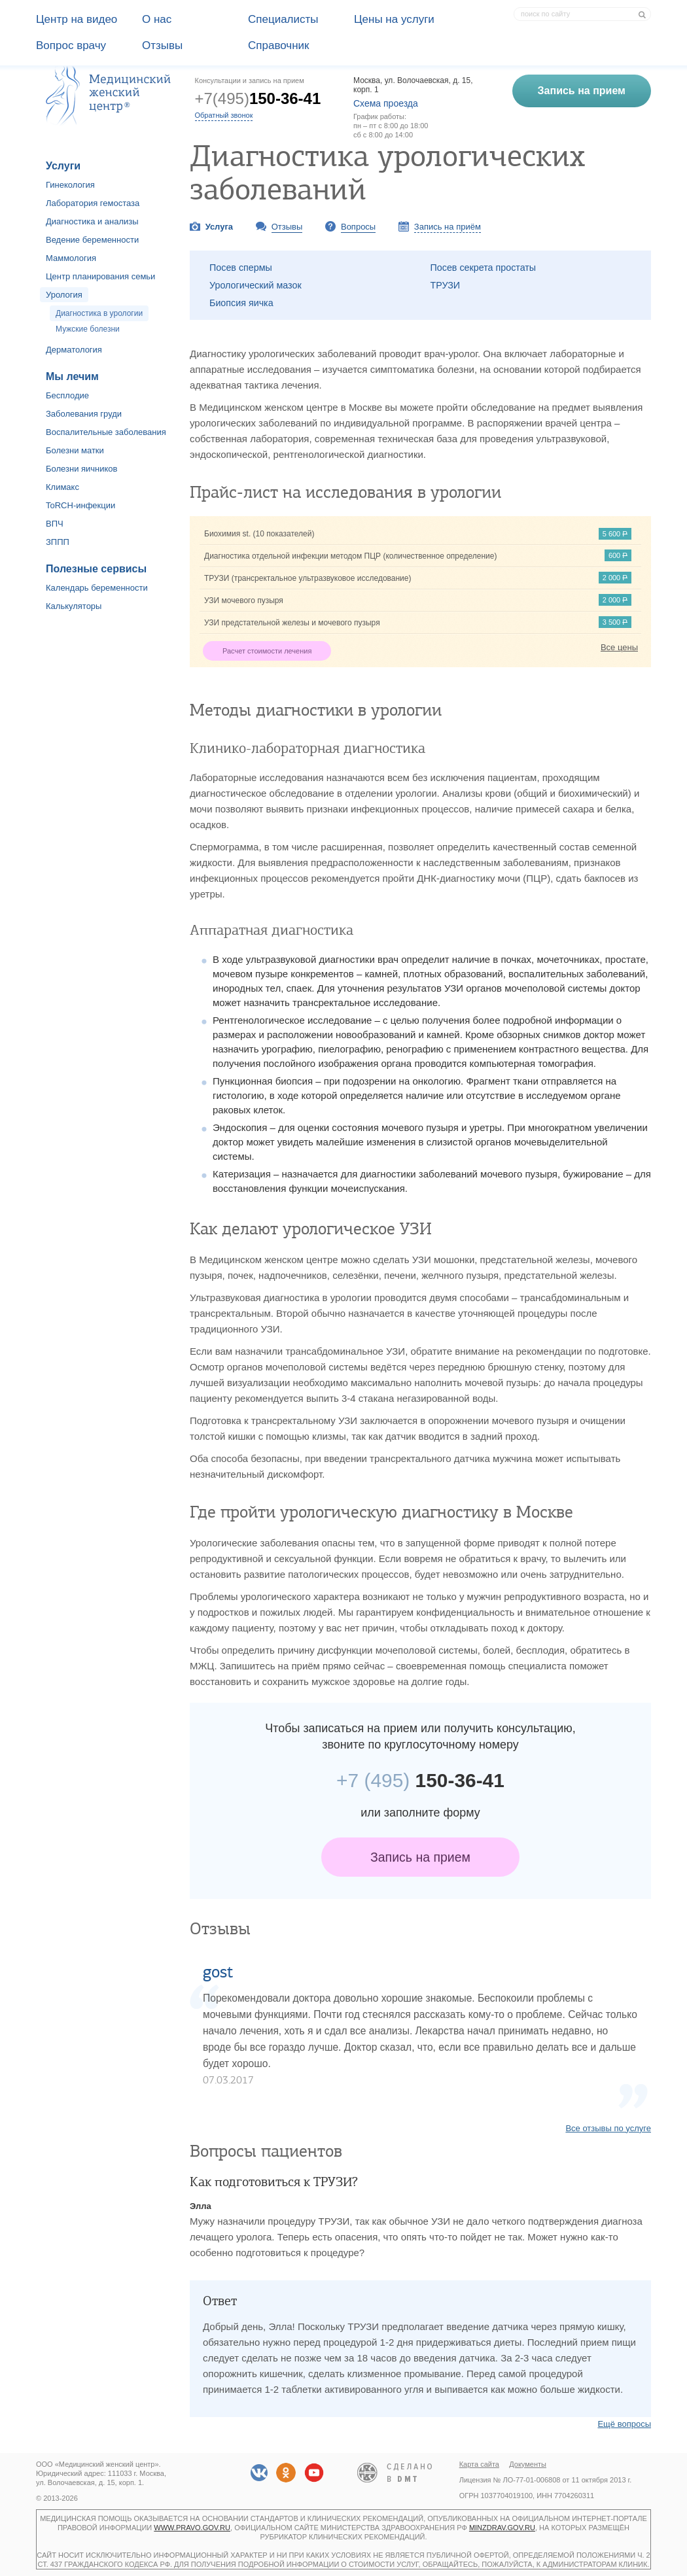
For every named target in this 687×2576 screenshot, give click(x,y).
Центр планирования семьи (100, 276)
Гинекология (70, 185)
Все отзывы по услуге (608, 2128)
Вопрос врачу (71, 45)
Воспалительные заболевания (106, 432)
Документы (527, 2464)
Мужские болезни (88, 329)
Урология (64, 295)
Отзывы (162, 45)
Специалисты (283, 19)
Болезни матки (75, 450)
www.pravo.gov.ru (192, 2528)
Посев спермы (240, 267)
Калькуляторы (73, 606)
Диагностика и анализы (92, 221)
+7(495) (258, 98)
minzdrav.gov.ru (502, 2528)
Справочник (278, 45)
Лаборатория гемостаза (92, 203)
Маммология (71, 258)
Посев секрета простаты (484, 267)
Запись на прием (420, 1857)
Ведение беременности (92, 240)
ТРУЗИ (446, 285)
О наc (156, 19)
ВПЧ (54, 524)
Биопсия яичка (241, 303)
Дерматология (74, 350)
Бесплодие (67, 395)
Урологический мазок (255, 285)
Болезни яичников (82, 469)
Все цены (619, 647)
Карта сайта (479, 2464)
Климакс (62, 487)
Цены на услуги (394, 19)
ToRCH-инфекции (80, 505)
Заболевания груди (84, 414)
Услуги (63, 165)
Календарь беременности (97, 588)
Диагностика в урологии (99, 313)
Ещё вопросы (624, 2424)
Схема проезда (385, 103)
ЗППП (57, 542)
